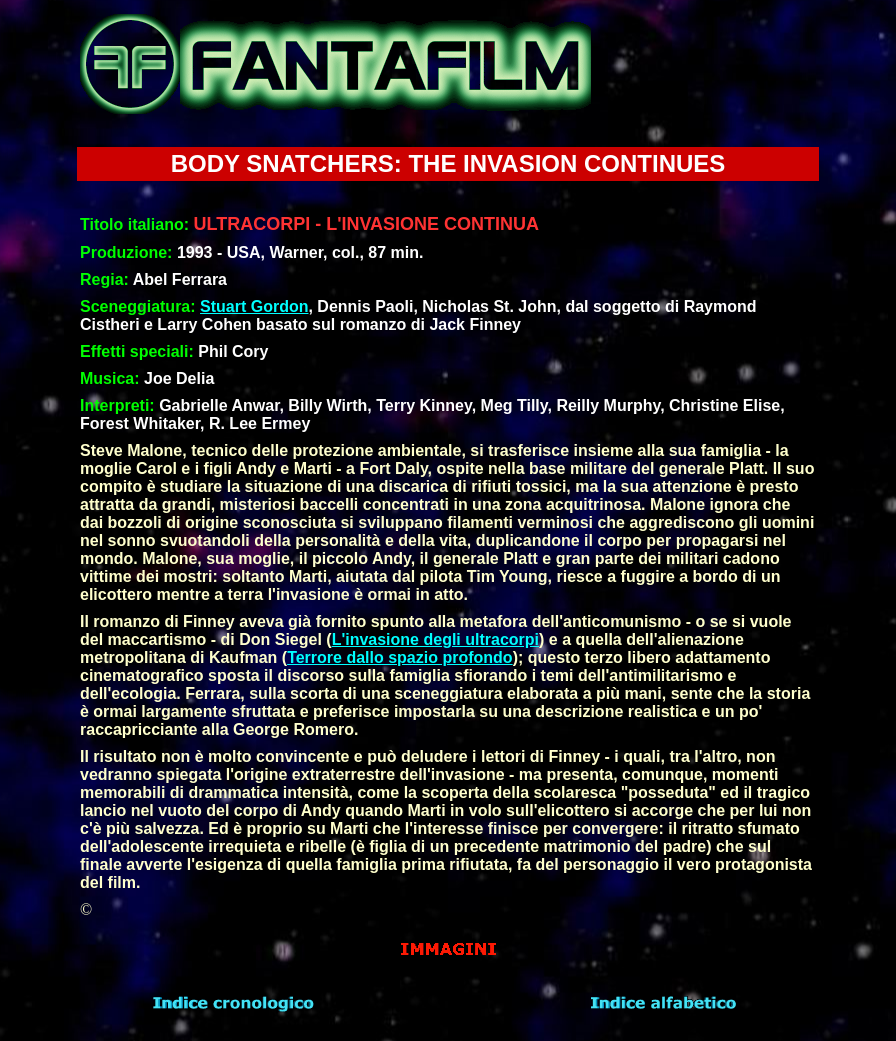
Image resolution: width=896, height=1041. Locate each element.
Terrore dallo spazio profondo (400, 657)
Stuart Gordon (254, 306)
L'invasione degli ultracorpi (435, 639)
